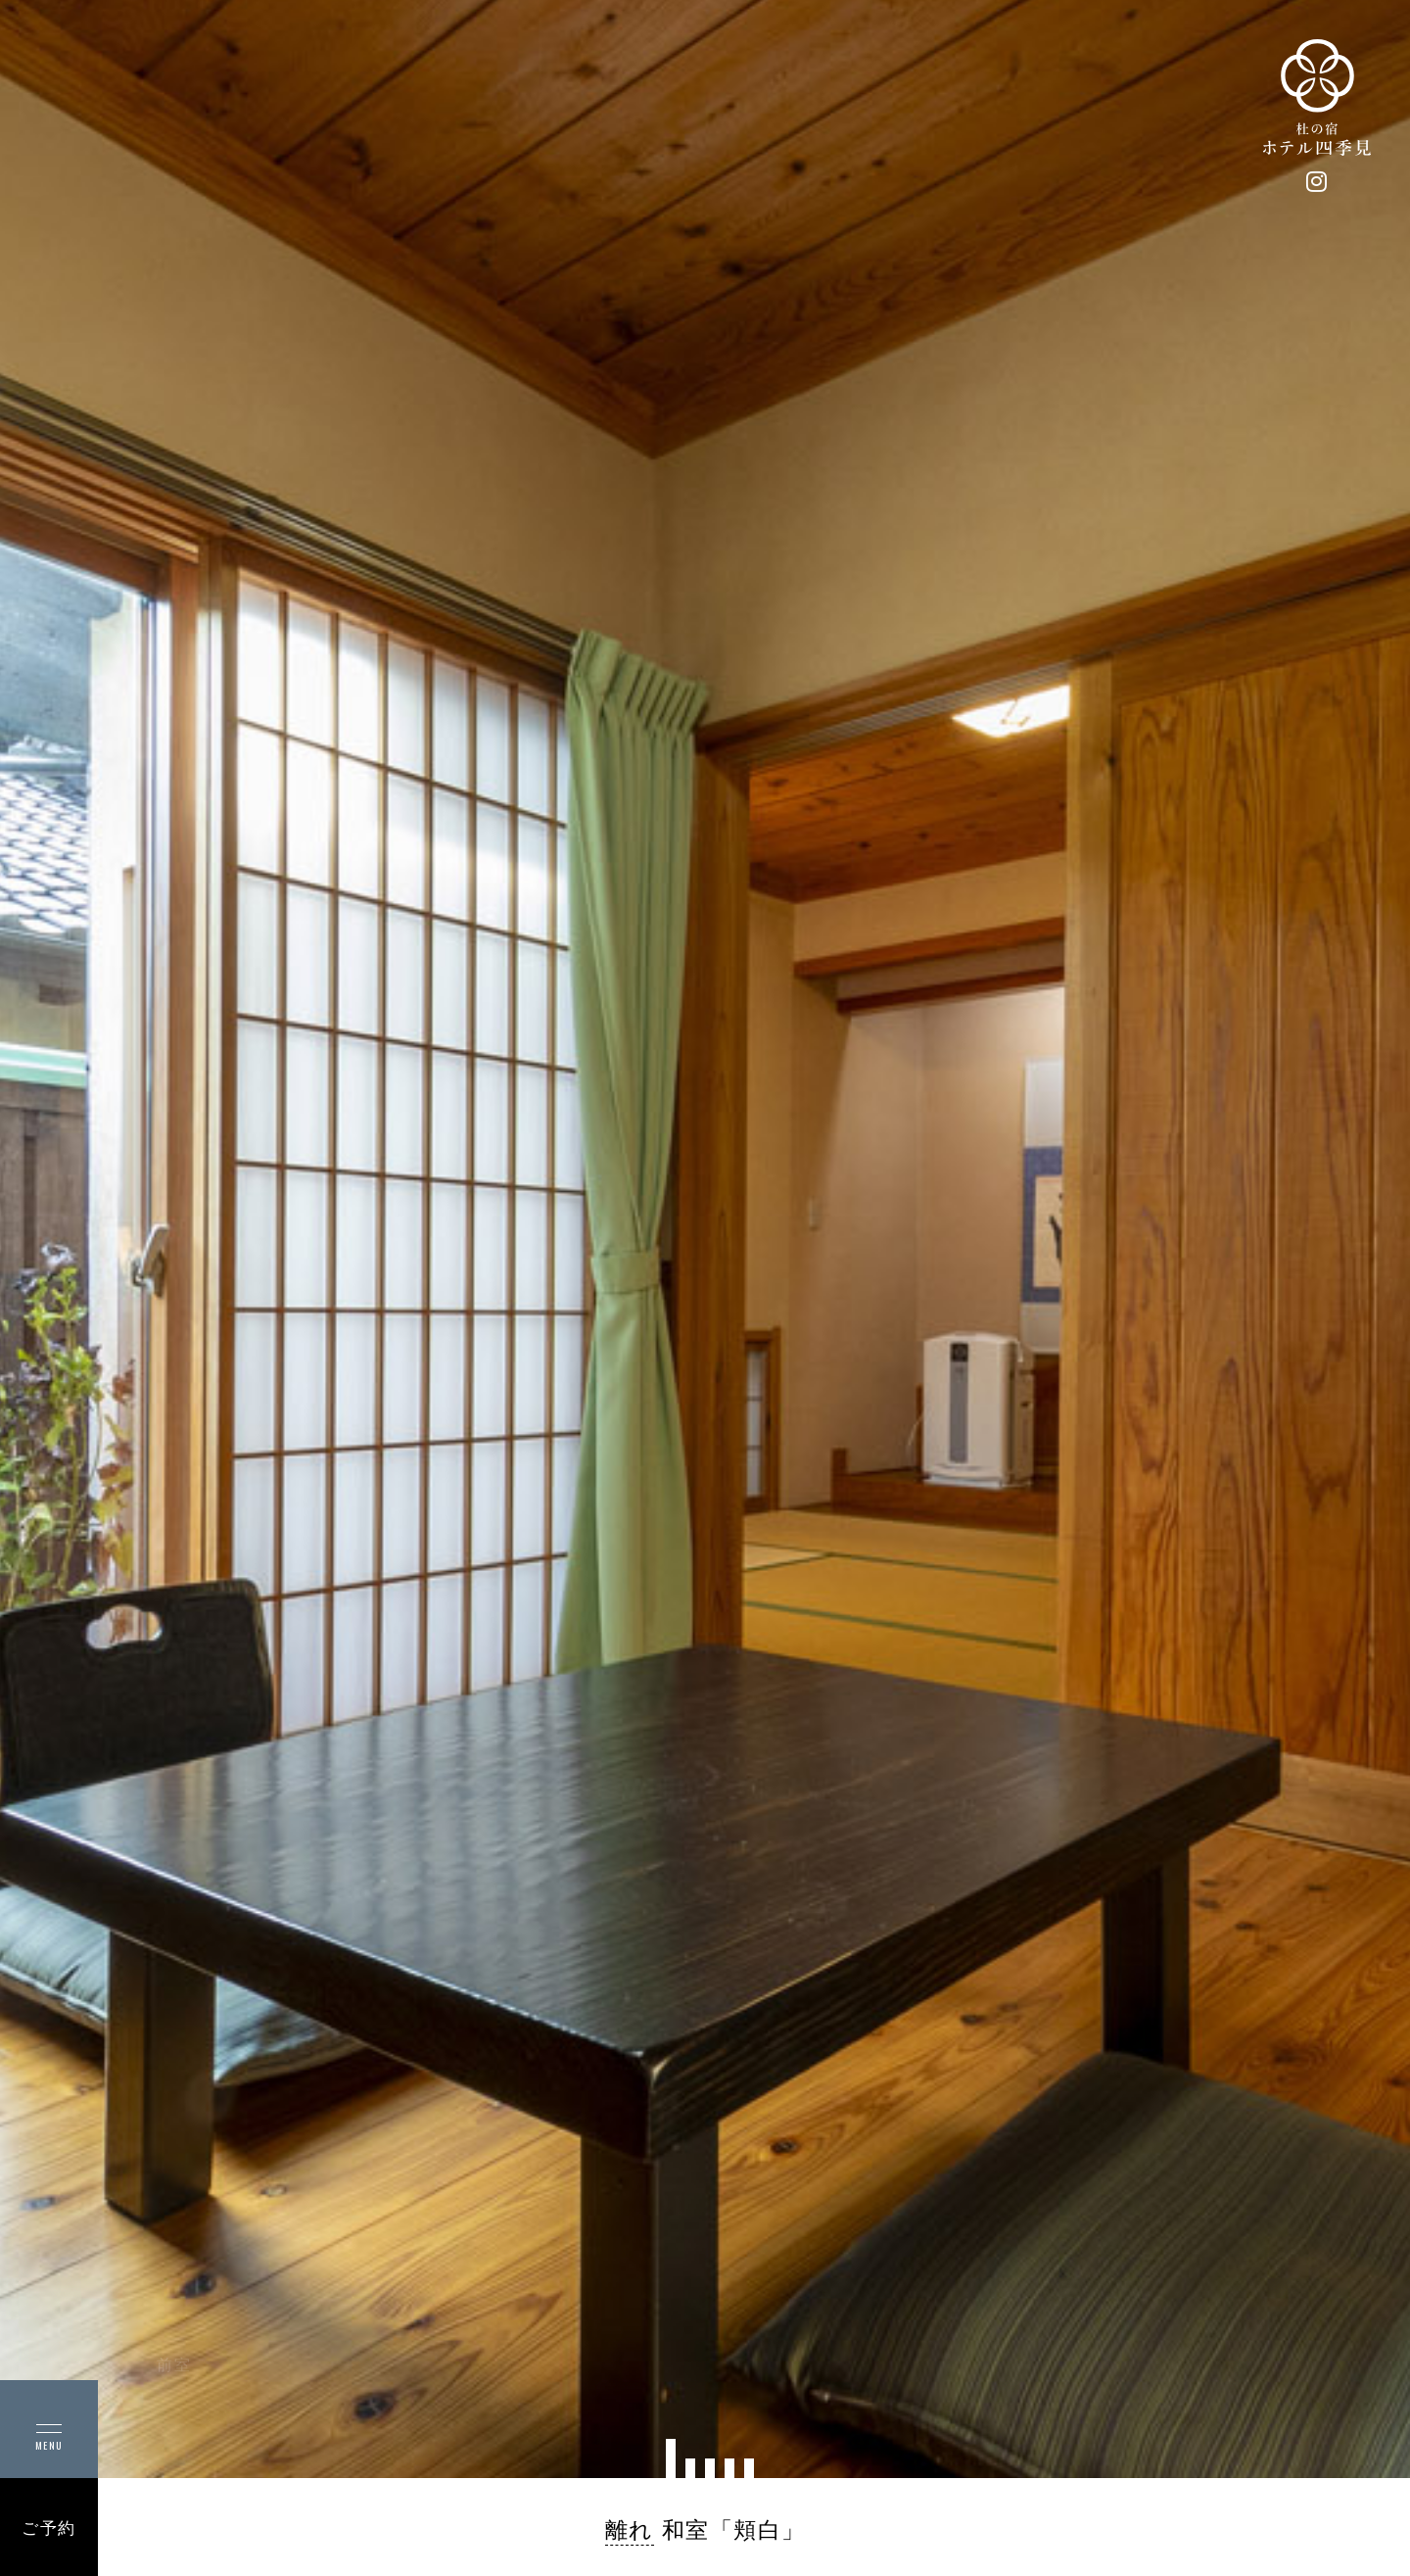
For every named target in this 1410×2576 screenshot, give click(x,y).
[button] (671, 2458)
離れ (629, 2530)
